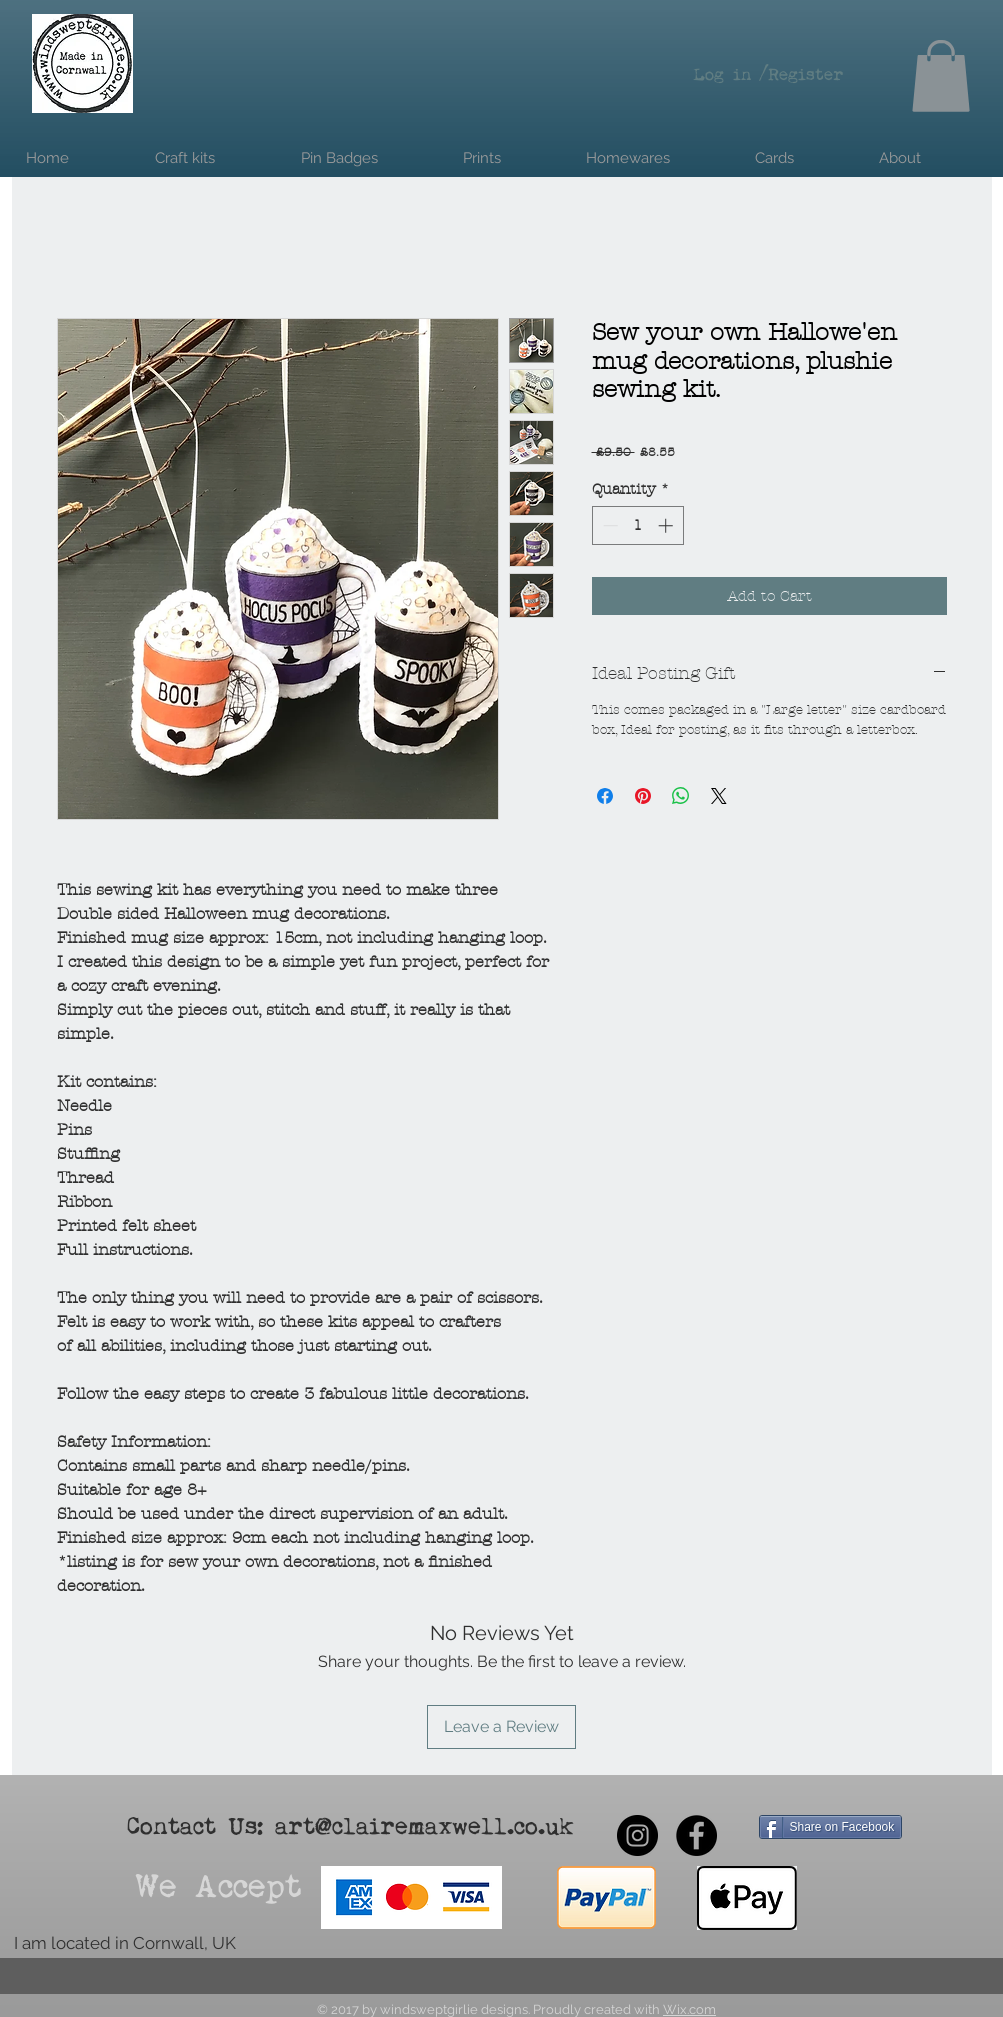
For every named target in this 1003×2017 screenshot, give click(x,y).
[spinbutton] (637, 525)
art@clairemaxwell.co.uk (424, 1828)
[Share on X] (719, 796)
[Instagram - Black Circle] (637, 1835)
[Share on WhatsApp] (681, 796)
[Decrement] (608, 525)
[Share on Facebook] (605, 796)
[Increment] (667, 525)
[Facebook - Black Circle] (696, 1835)
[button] (941, 76)
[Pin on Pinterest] (643, 796)
